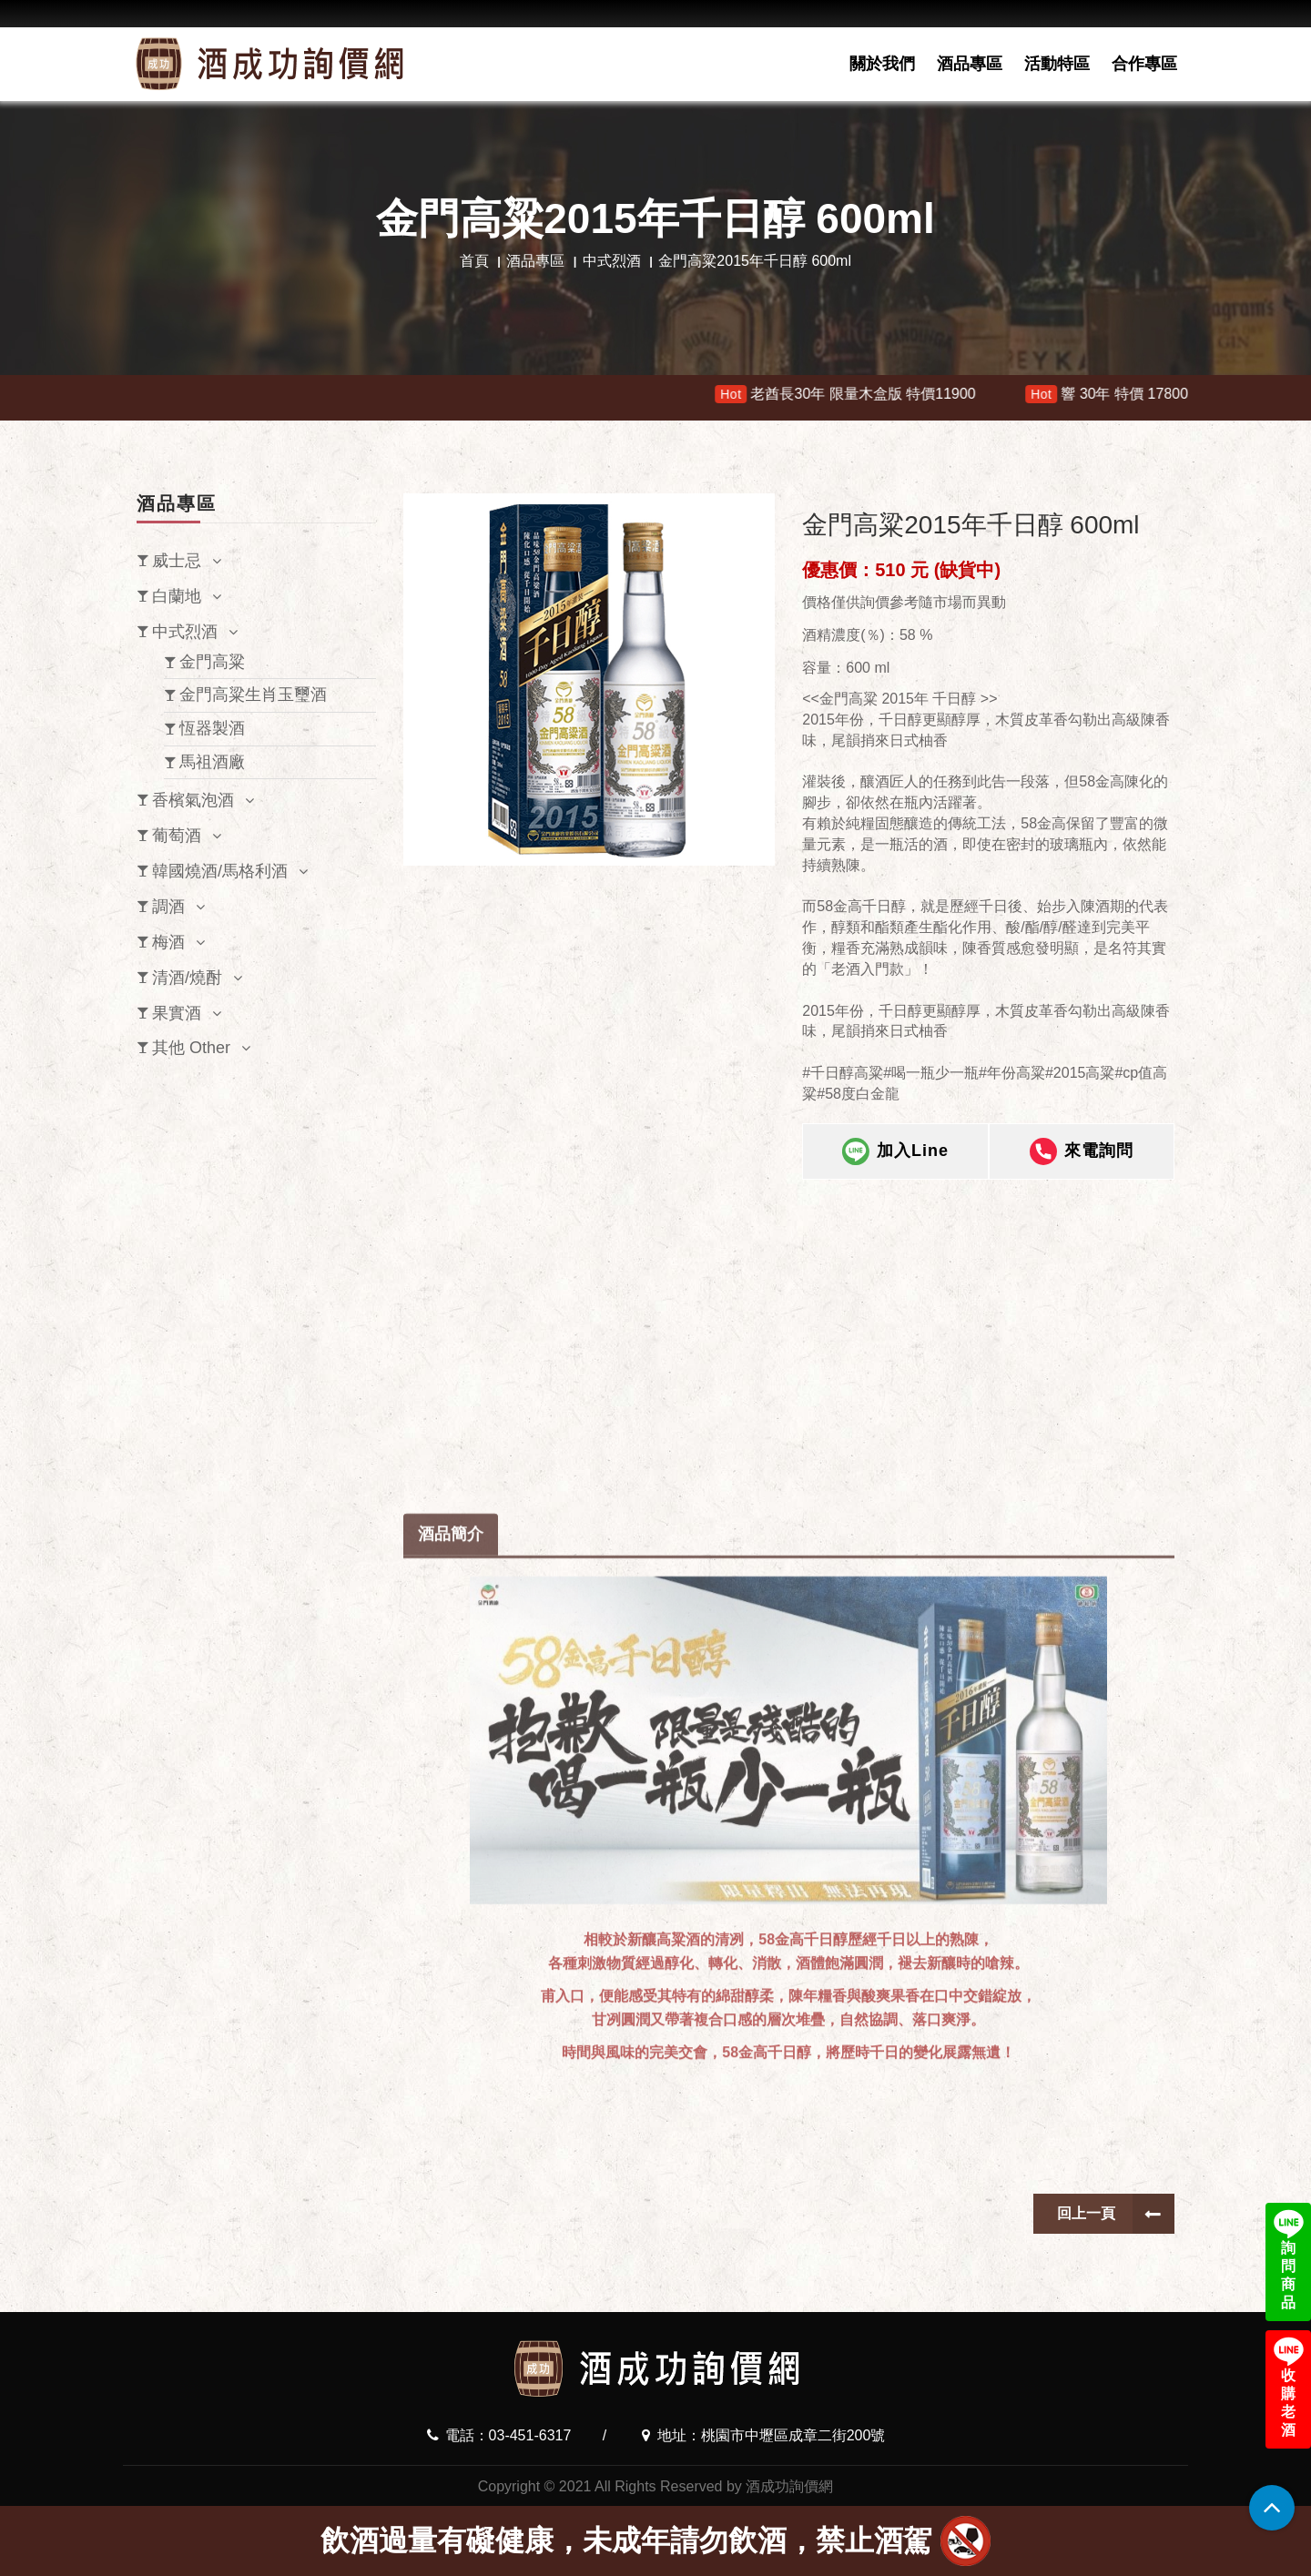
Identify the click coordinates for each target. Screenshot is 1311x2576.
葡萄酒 (176, 836)
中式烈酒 (612, 261)
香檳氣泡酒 (193, 800)
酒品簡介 (450, 1961)
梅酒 (168, 942)
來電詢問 (1081, 1151)
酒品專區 (969, 64)
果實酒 (176, 1013)
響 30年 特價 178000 (1128, 394)
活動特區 (1057, 64)
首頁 (474, 261)
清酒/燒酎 (187, 978)
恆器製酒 (212, 728)
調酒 (168, 907)
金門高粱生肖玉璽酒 (253, 694)
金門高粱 (212, 662)
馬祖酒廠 (212, 762)
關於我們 (882, 64)
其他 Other (191, 1048)
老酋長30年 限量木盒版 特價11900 (862, 394)
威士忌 (176, 561)
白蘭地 (176, 596)
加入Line (895, 1151)
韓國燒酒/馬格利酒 (220, 871)
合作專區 (1144, 64)
